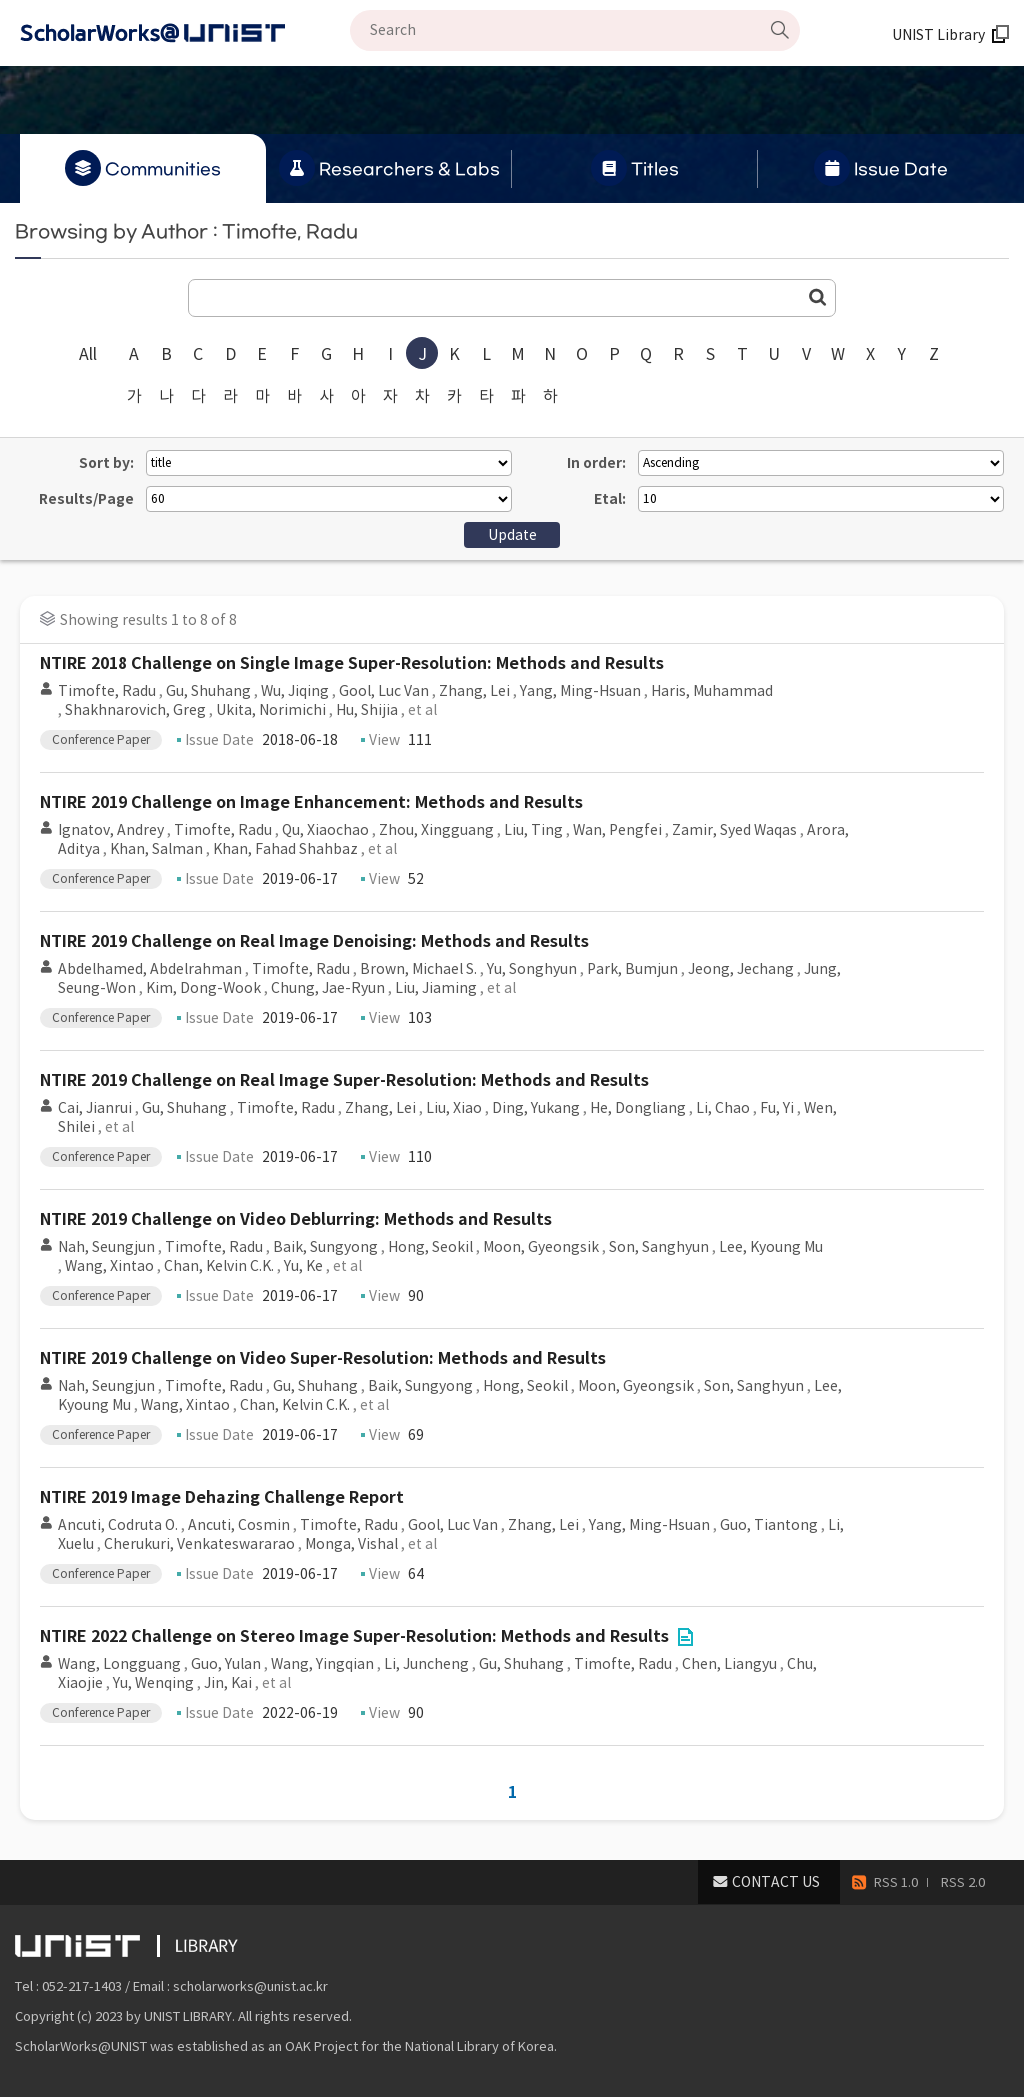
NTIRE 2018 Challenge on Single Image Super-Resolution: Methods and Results (352, 663)
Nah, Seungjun (106, 1247)
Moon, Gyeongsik (541, 1247)
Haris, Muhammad (712, 691)
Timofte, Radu (107, 691)
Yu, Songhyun (532, 969)
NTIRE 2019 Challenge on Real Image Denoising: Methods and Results (314, 941)
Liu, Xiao (454, 1108)
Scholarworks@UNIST (185, 33)
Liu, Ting (533, 830)
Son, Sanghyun (659, 1247)
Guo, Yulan (226, 1664)
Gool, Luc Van (384, 691)
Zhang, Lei (474, 691)
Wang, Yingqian (322, 1664)
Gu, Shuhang (208, 691)
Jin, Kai (228, 1683)
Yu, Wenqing (153, 1683)
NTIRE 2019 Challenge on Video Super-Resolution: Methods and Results (323, 1358)
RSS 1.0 (896, 1882)
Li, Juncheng (426, 1664)
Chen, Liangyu (729, 1664)
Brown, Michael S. (418, 969)
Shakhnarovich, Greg (135, 710)
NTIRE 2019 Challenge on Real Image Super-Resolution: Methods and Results (344, 1080)
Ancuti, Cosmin (239, 1525)
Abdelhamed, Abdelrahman (150, 969)
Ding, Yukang (536, 1108)
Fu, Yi (777, 1108)
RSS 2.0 (963, 1882)
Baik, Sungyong (325, 1247)
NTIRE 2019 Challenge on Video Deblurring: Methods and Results (296, 1219)
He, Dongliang (638, 1108)
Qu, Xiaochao (325, 830)
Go (818, 297)
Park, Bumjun (632, 969)
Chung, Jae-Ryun (328, 988)
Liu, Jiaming (436, 988)
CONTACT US (776, 1882)
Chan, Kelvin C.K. (219, 1266)
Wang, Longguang (119, 1664)
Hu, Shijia (367, 710)
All (88, 354)
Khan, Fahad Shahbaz (285, 849)
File (685, 1637)
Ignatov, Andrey (111, 830)
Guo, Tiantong (769, 1525)
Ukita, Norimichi (271, 710)
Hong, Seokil (430, 1247)
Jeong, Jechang (741, 969)
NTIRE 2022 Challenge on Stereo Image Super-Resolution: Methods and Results (354, 1636)
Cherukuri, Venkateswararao (199, 1544)
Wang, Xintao (109, 1266)
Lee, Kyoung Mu (771, 1247)
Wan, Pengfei (617, 830)
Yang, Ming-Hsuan (580, 691)
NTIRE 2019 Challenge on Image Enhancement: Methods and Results (311, 802)
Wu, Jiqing (295, 691)
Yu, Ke (303, 1266)
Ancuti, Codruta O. (118, 1525)
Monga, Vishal (351, 1544)
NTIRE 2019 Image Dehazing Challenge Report (222, 1497)
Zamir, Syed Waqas (734, 830)
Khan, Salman (156, 849)
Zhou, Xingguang (436, 830)
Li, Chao (723, 1108)
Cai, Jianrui (95, 1108)
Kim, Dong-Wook (203, 988)
